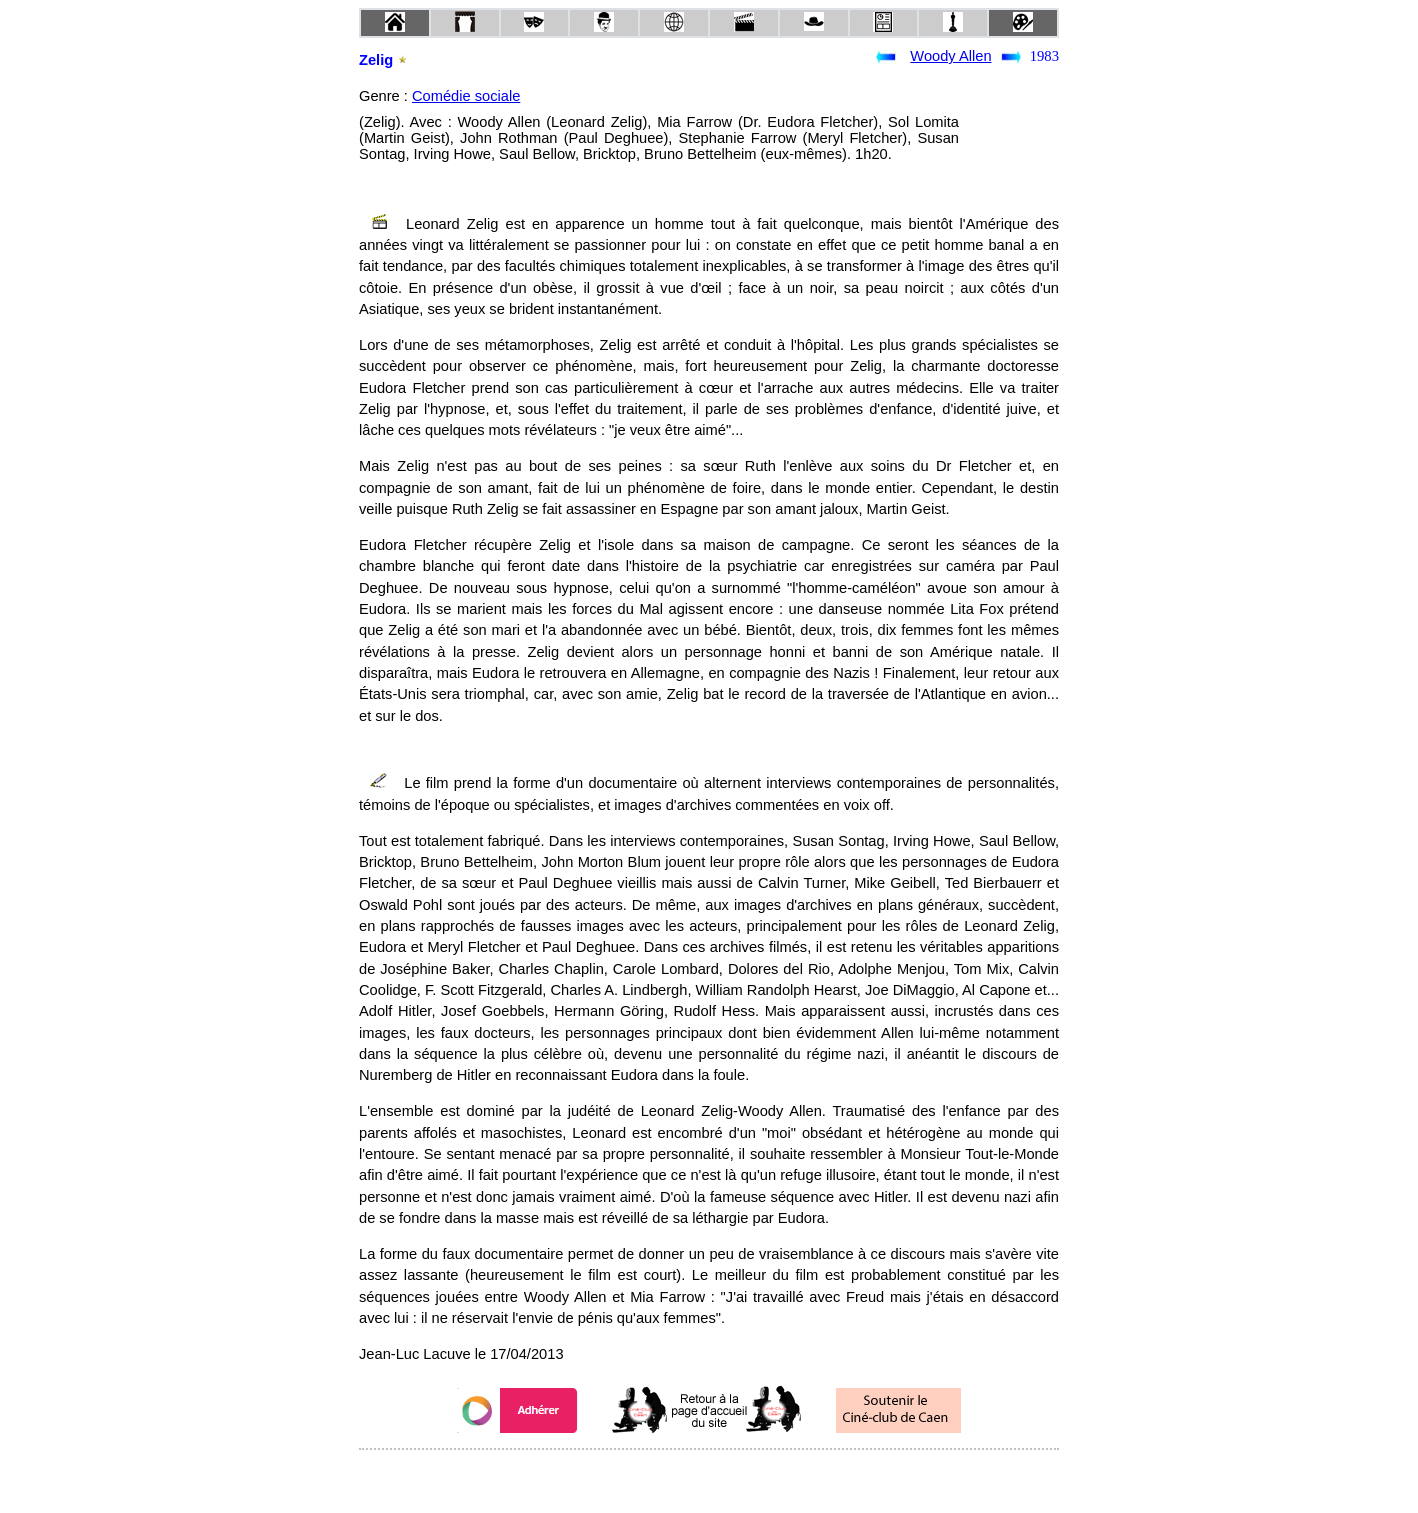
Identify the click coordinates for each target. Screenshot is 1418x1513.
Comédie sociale (466, 96)
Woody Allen (950, 56)
